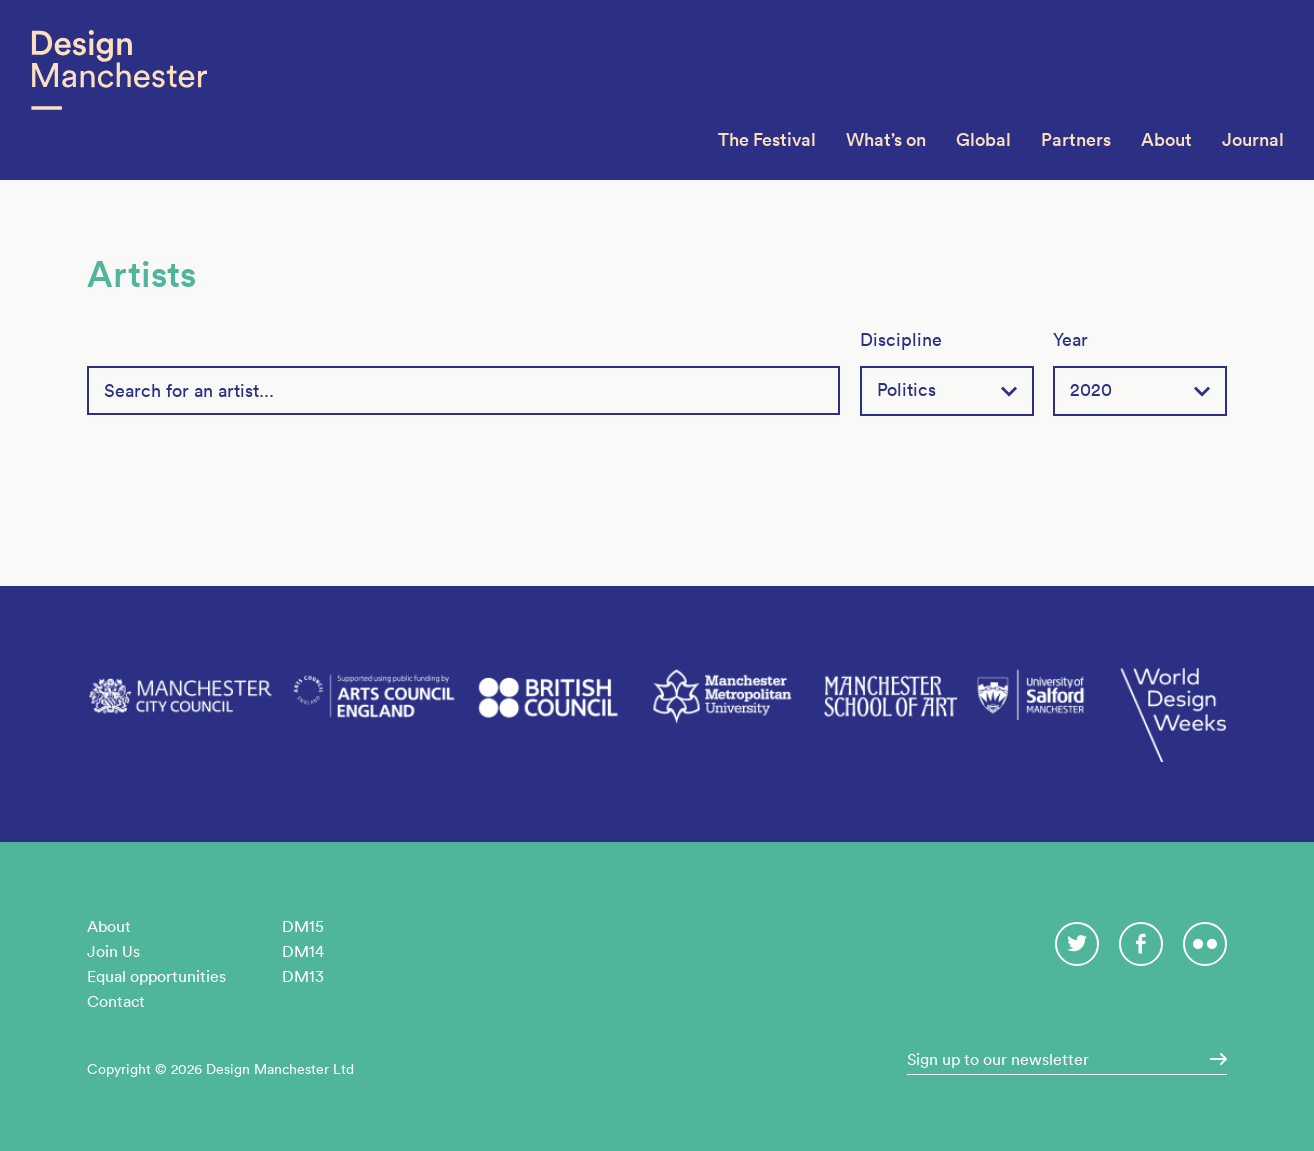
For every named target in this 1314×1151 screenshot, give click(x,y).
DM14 (303, 951)
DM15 (303, 926)
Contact (116, 1001)
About (1166, 139)
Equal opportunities (156, 976)
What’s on (886, 139)
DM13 (303, 976)
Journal (1253, 139)
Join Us (113, 951)
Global (983, 139)
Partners (1076, 139)
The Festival (767, 139)
